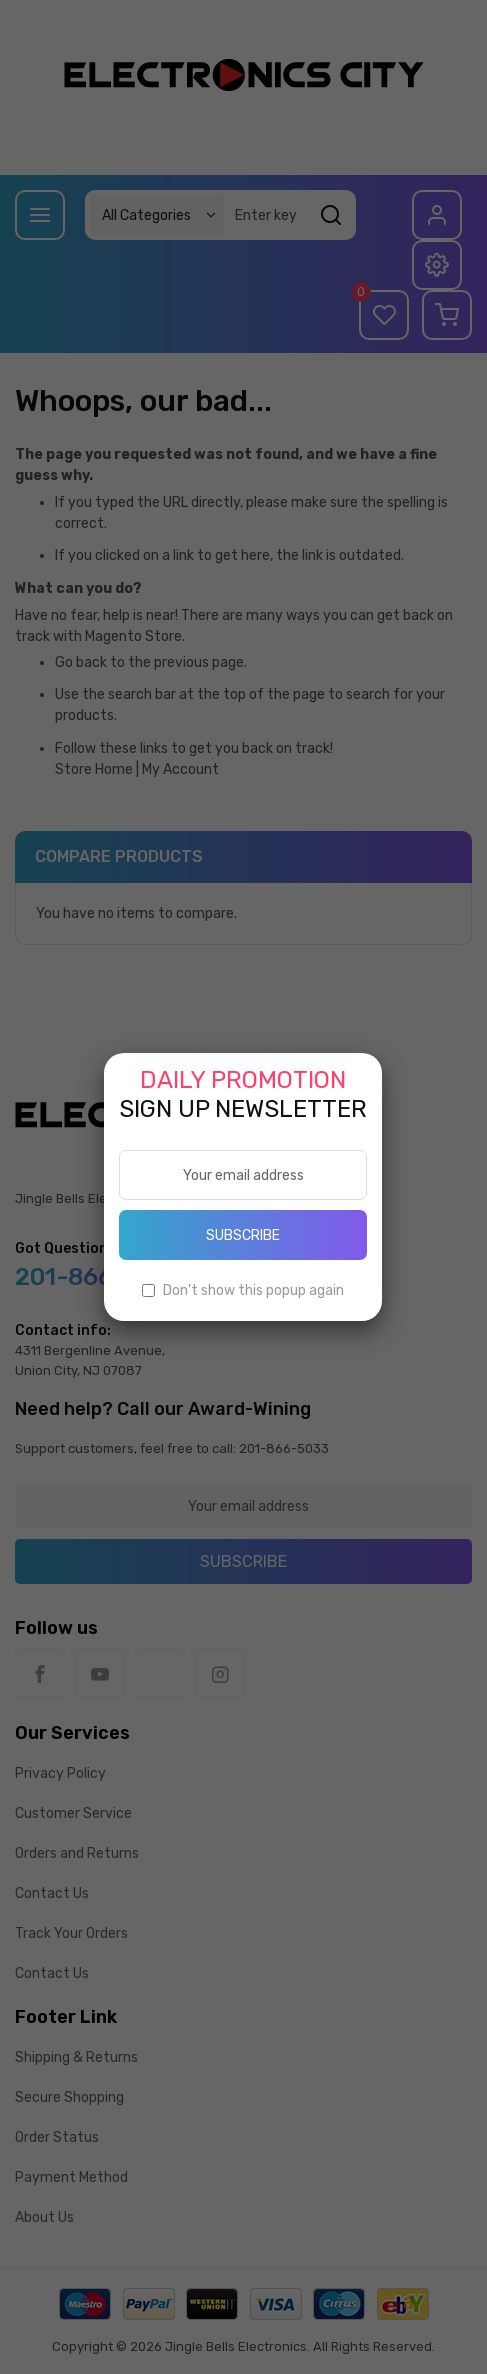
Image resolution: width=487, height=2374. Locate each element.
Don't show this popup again (253, 1290)
